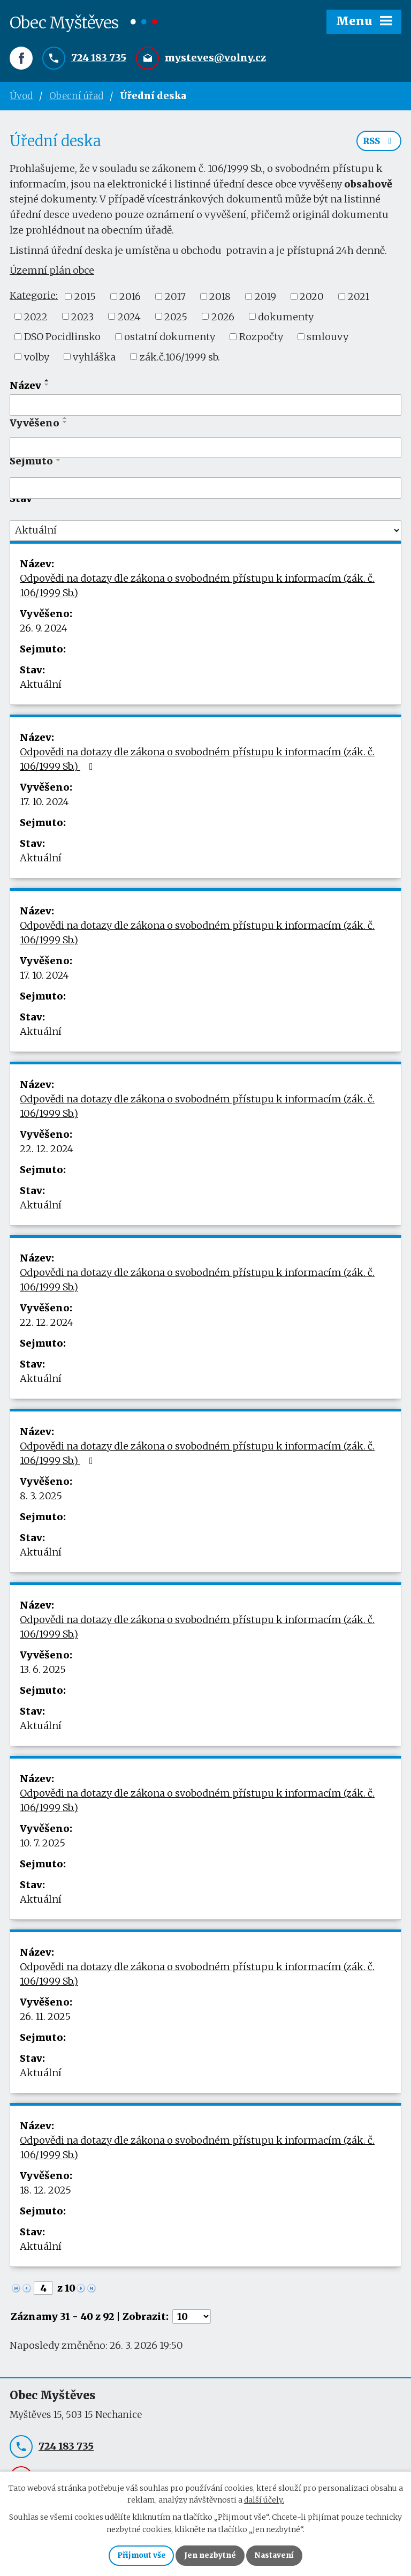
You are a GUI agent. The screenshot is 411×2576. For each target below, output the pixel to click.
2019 (265, 299)
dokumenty (286, 319)
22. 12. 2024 (46, 1151)
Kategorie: (34, 298)
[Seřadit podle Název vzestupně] (47, 383)
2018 (220, 299)
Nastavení (275, 2555)
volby (36, 359)
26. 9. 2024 (43, 631)
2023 (82, 319)
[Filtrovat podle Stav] (205, 533)
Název (25, 388)
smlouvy (327, 339)
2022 (36, 319)
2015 (85, 299)
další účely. (264, 2499)
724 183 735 (98, 58)
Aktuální (41, 687)
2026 (222, 319)
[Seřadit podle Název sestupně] (47, 387)
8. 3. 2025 (41, 1498)
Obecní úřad (76, 96)
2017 (175, 299)
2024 (129, 319)
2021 (358, 299)
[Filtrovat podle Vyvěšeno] (205, 450)
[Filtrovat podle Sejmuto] (205, 491)
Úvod (21, 96)
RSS (379, 143)
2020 (312, 299)
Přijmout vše (140, 2555)
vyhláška (94, 359)
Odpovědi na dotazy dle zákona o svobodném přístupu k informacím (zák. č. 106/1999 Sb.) (197, 588)
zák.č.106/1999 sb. (180, 359)
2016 (130, 299)
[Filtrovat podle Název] (205, 407)
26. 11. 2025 (45, 2019)
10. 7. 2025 (42, 1845)
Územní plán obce (52, 273)
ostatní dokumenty (169, 339)
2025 (175, 319)
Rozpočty (261, 339)
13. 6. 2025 (43, 1672)
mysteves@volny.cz (215, 58)
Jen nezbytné (210, 2555)
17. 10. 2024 (44, 804)
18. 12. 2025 (45, 2193)
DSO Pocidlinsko (62, 339)
